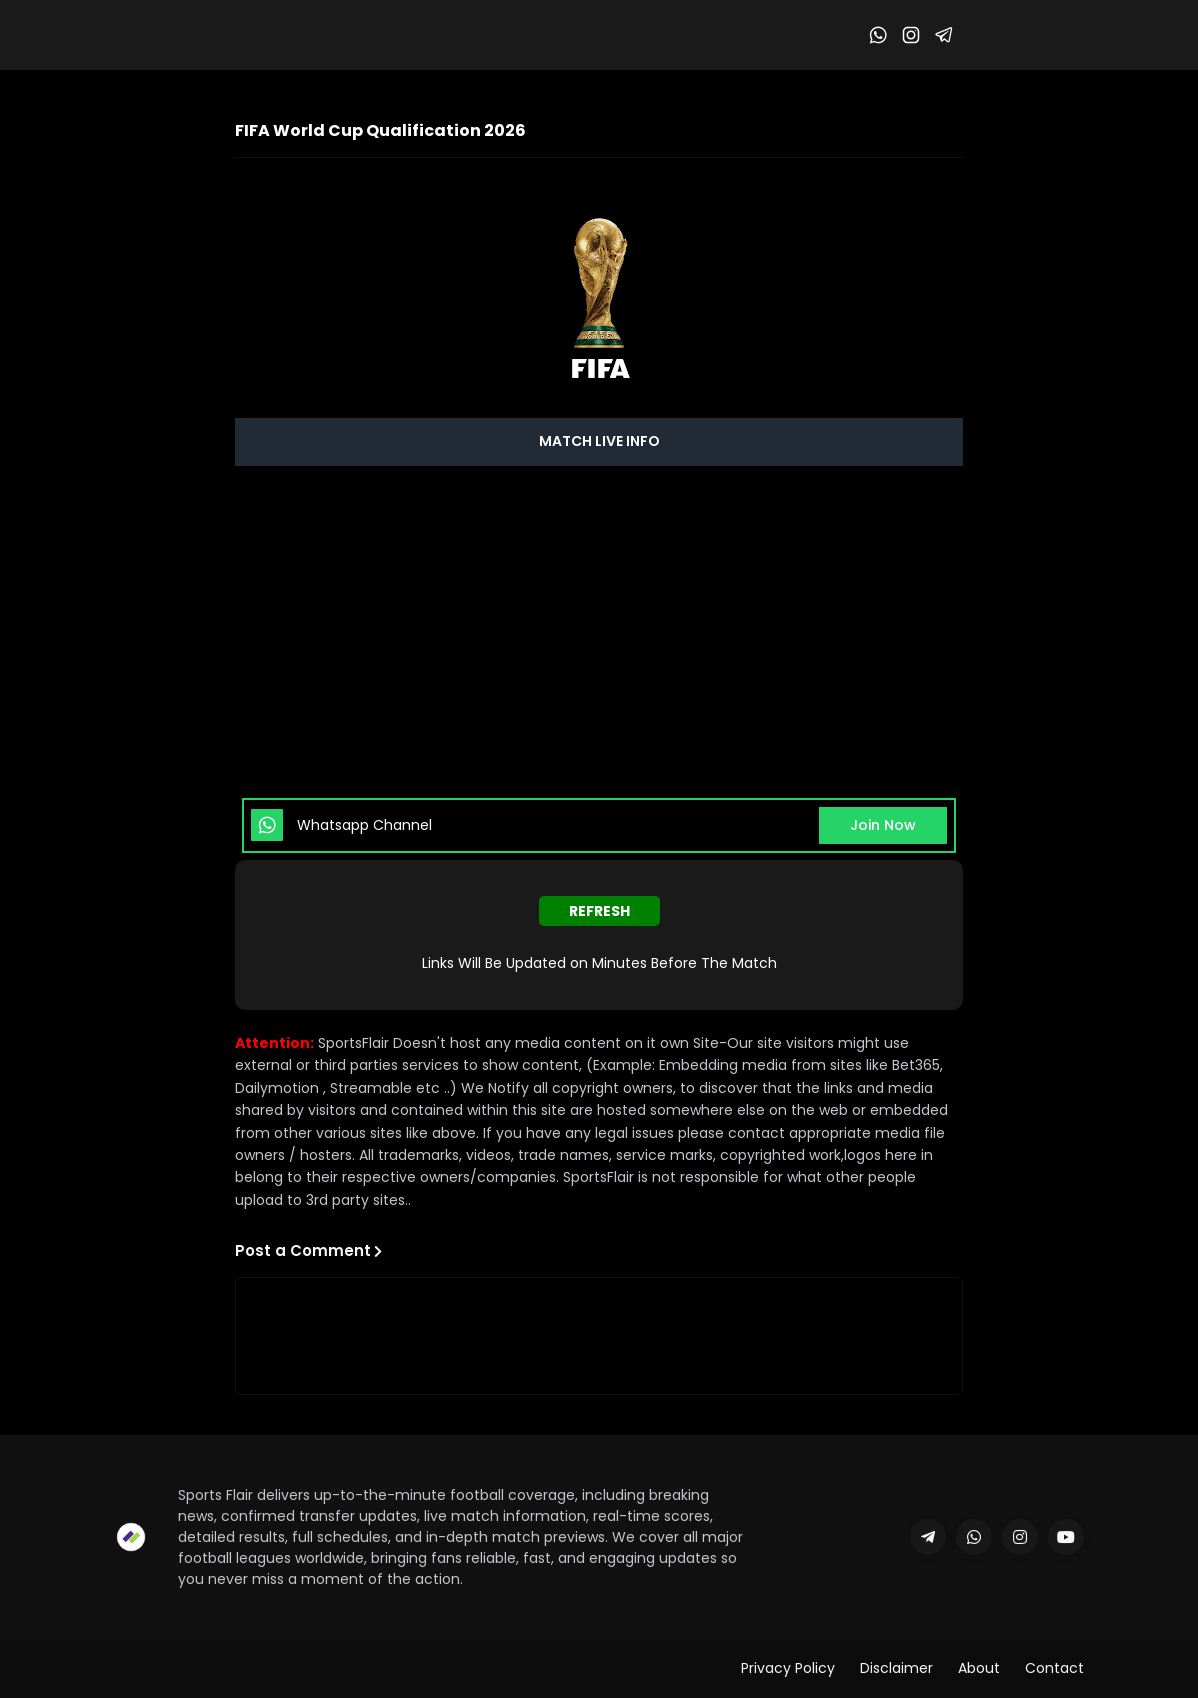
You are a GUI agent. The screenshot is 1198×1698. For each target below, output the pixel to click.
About (979, 1668)
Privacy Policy (788, 1668)
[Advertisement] (599, 631)
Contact (1054, 1668)
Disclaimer (896, 1668)
